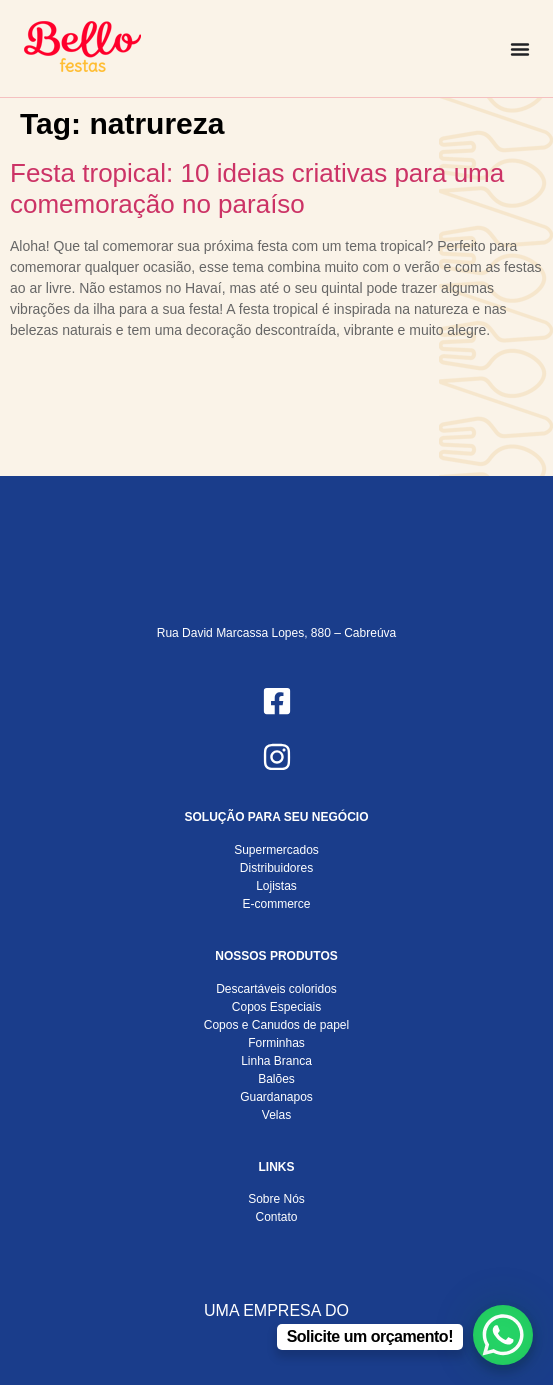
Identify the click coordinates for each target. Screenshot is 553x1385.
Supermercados (276, 850)
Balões (276, 1079)
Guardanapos (276, 1097)
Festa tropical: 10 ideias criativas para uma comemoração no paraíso (257, 188)
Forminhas (276, 1043)
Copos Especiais (276, 1007)
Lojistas (276, 886)
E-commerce (276, 904)
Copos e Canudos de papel (276, 1025)
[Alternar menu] (520, 49)
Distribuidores (276, 868)
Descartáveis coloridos (276, 989)
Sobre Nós (276, 1199)
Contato (276, 1217)
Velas (276, 1115)
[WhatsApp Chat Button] (503, 1335)
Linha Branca (276, 1061)
